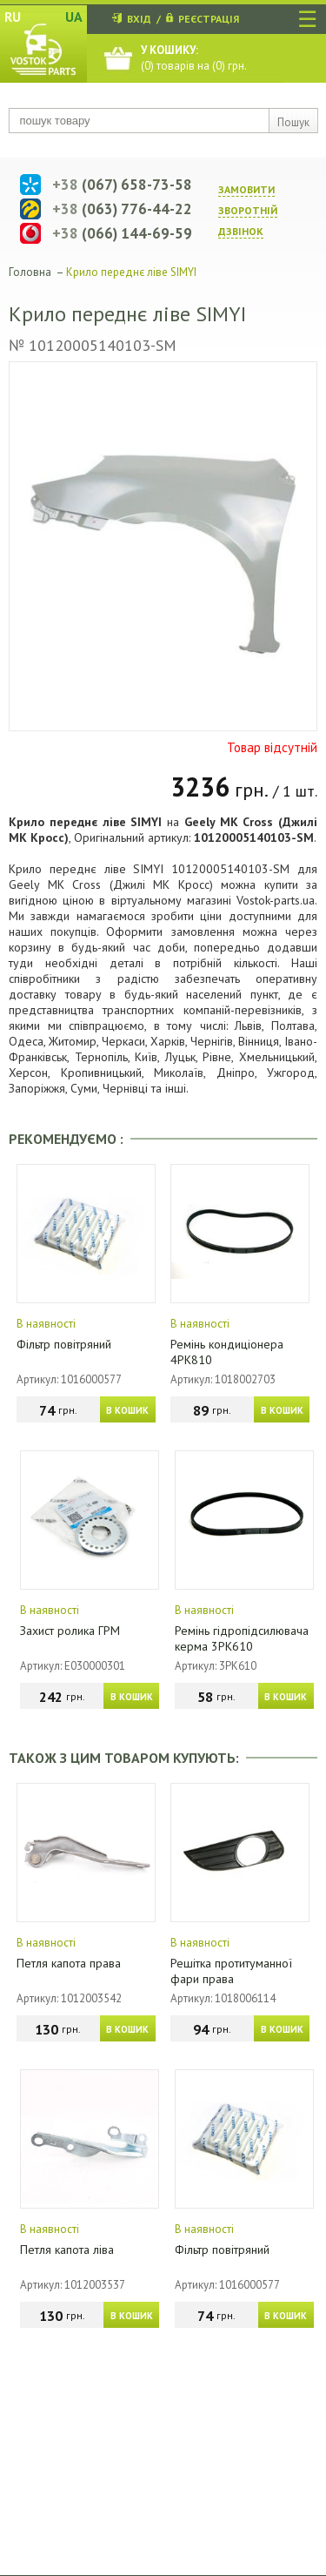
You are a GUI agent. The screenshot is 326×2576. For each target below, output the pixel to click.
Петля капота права (69, 1963)
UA (74, 16)
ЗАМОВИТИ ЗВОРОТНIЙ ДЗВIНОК (247, 210)
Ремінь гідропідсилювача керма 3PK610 (242, 1638)
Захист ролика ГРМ (70, 1630)
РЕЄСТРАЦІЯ (208, 18)
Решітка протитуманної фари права (231, 1971)
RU (12, 16)
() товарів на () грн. (194, 58)
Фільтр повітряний (64, 1344)
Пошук (293, 122)
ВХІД (139, 18)
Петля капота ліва (67, 2249)
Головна (30, 272)
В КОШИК (127, 1410)
